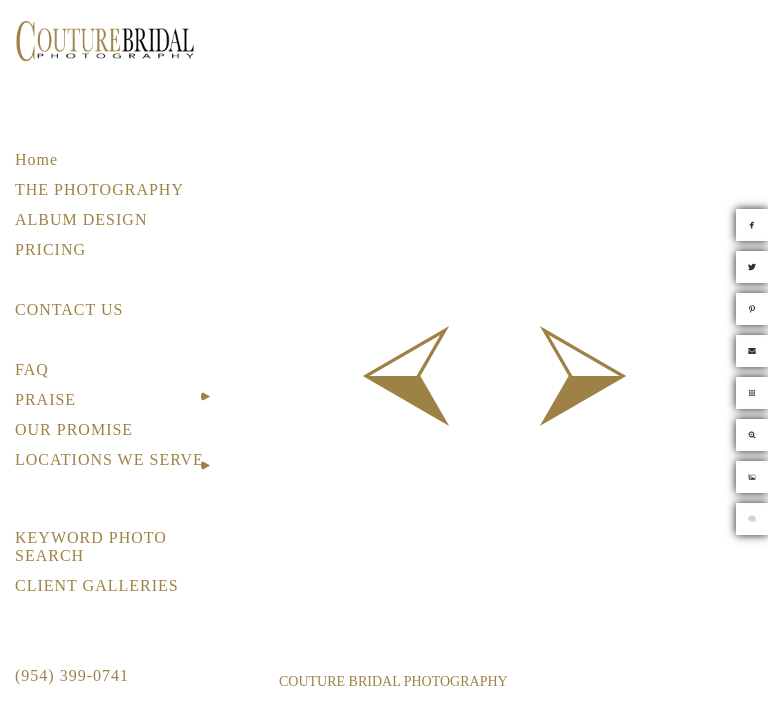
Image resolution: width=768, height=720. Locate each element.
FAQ (32, 369)
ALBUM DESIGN (81, 219)
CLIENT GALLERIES (97, 585)
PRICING (50, 249)
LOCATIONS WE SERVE (109, 459)
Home (36, 159)
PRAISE (45, 399)
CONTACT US (69, 309)
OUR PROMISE (74, 429)
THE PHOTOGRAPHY (99, 189)
